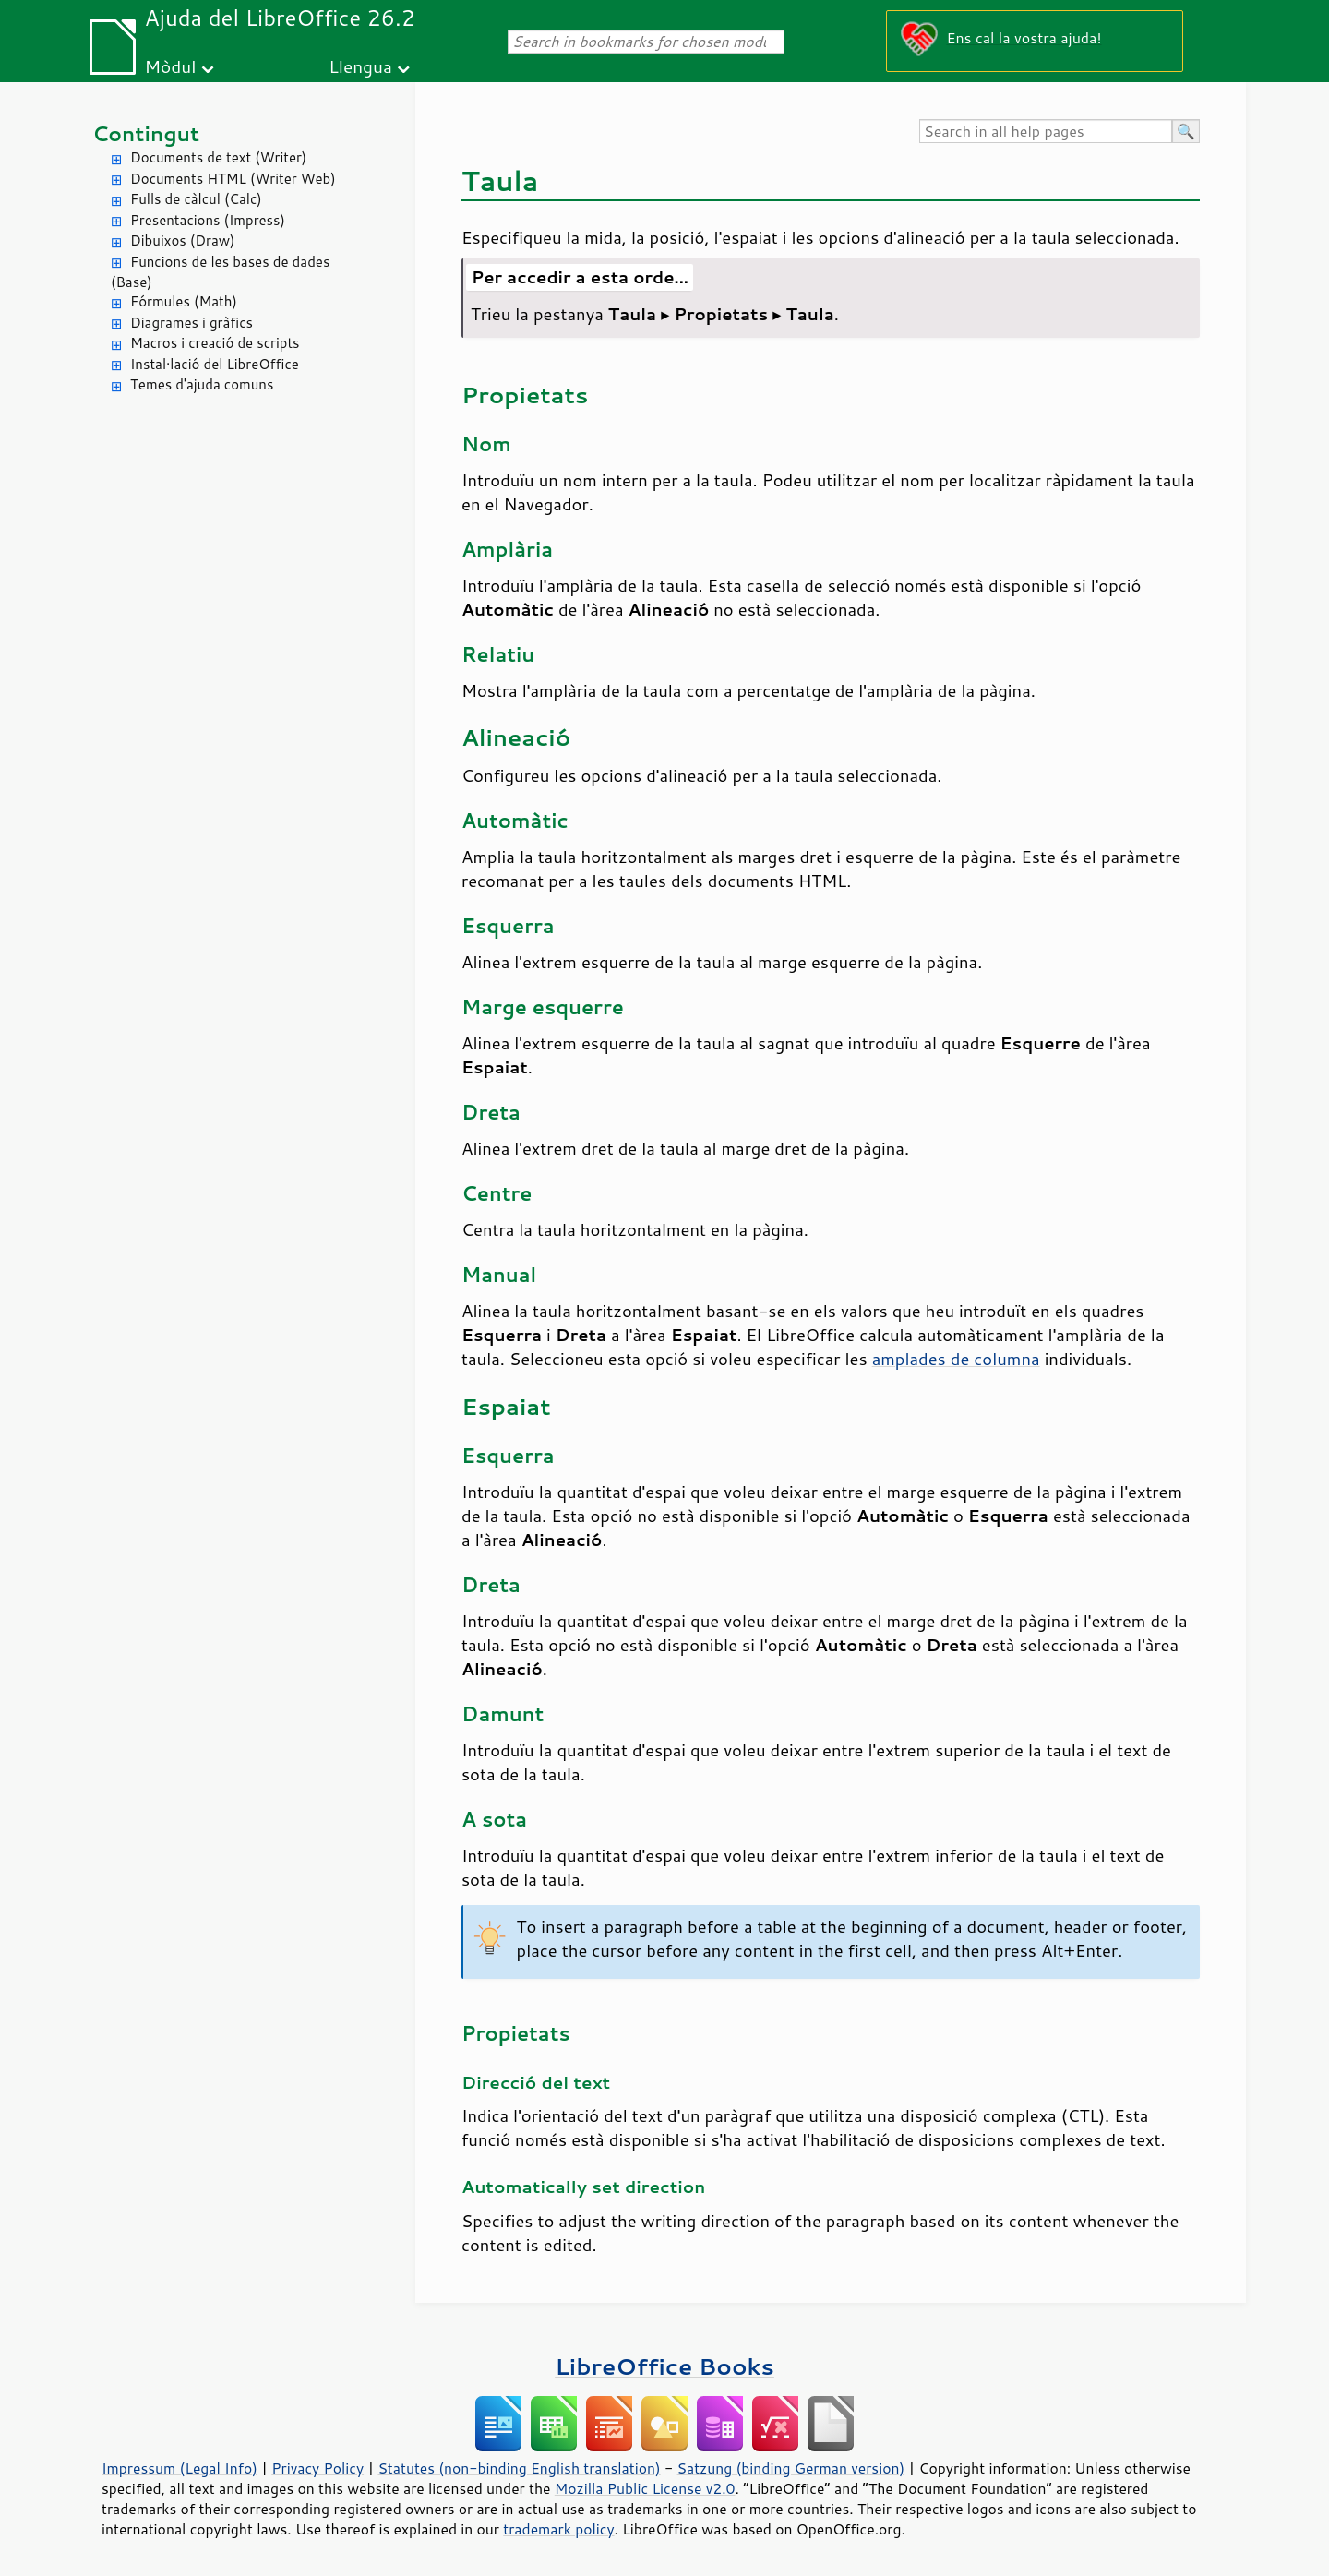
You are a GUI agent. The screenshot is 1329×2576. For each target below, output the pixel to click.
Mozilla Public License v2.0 (645, 2488)
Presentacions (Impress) (207, 220)
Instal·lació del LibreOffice (214, 364)
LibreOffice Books (664, 2366)
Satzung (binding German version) (791, 2468)
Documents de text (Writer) (218, 157)
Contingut (145, 133)
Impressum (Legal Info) (179, 2468)
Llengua (360, 66)
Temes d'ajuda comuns (201, 384)
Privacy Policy (317, 2468)
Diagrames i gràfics (191, 322)
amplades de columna (956, 1359)
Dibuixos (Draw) (182, 240)
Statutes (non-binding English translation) (518, 2468)
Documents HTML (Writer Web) (233, 178)
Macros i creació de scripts (215, 343)
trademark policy (558, 2529)
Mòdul (171, 66)
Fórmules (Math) (183, 301)
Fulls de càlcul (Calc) (196, 199)
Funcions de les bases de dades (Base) (220, 272)
